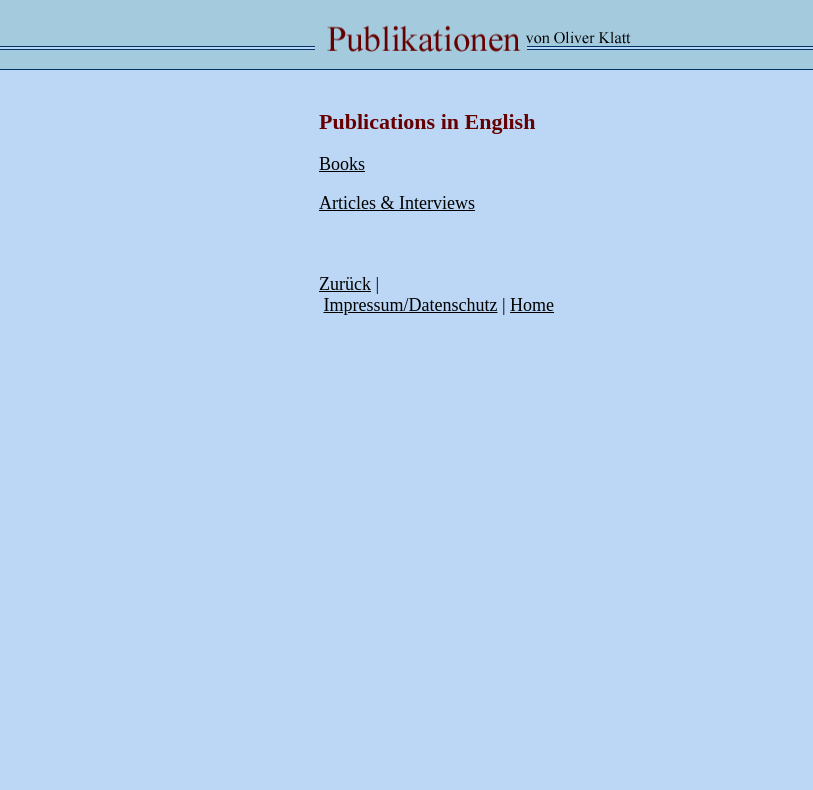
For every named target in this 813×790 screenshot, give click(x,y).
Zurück (345, 284)
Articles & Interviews (397, 203)
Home (532, 305)
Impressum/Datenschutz (411, 305)
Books (342, 164)
